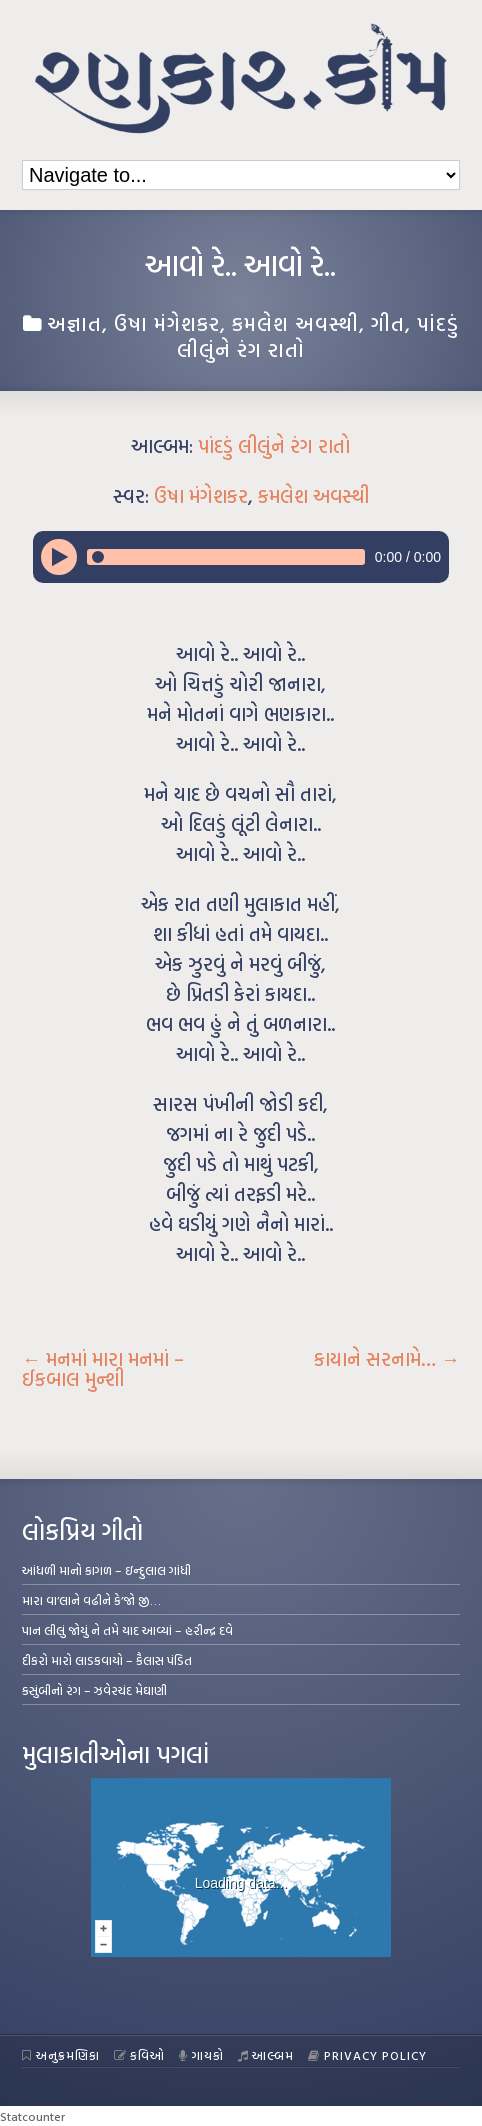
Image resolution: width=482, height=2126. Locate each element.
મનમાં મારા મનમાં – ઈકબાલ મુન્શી (103, 1369)
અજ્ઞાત (74, 323)
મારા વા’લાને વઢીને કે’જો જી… (91, 1600)
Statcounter (32, 2116)
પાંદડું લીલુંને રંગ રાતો (274, 446)
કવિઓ (140, 2055)
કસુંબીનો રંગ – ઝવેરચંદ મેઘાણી (94, 1690)
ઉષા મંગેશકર (167, 323)
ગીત (388, 323)
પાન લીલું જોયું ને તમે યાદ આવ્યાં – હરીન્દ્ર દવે (127, 1630)
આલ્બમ (266, 2055)
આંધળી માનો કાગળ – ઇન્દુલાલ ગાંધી (106, 1570)
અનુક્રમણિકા (61, 2055)
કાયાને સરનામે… (387, 1359)
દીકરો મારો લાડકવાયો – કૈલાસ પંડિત (107, 1660)
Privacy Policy (367, 2055)
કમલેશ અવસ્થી (295, 323)
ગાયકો (201, 2055)
